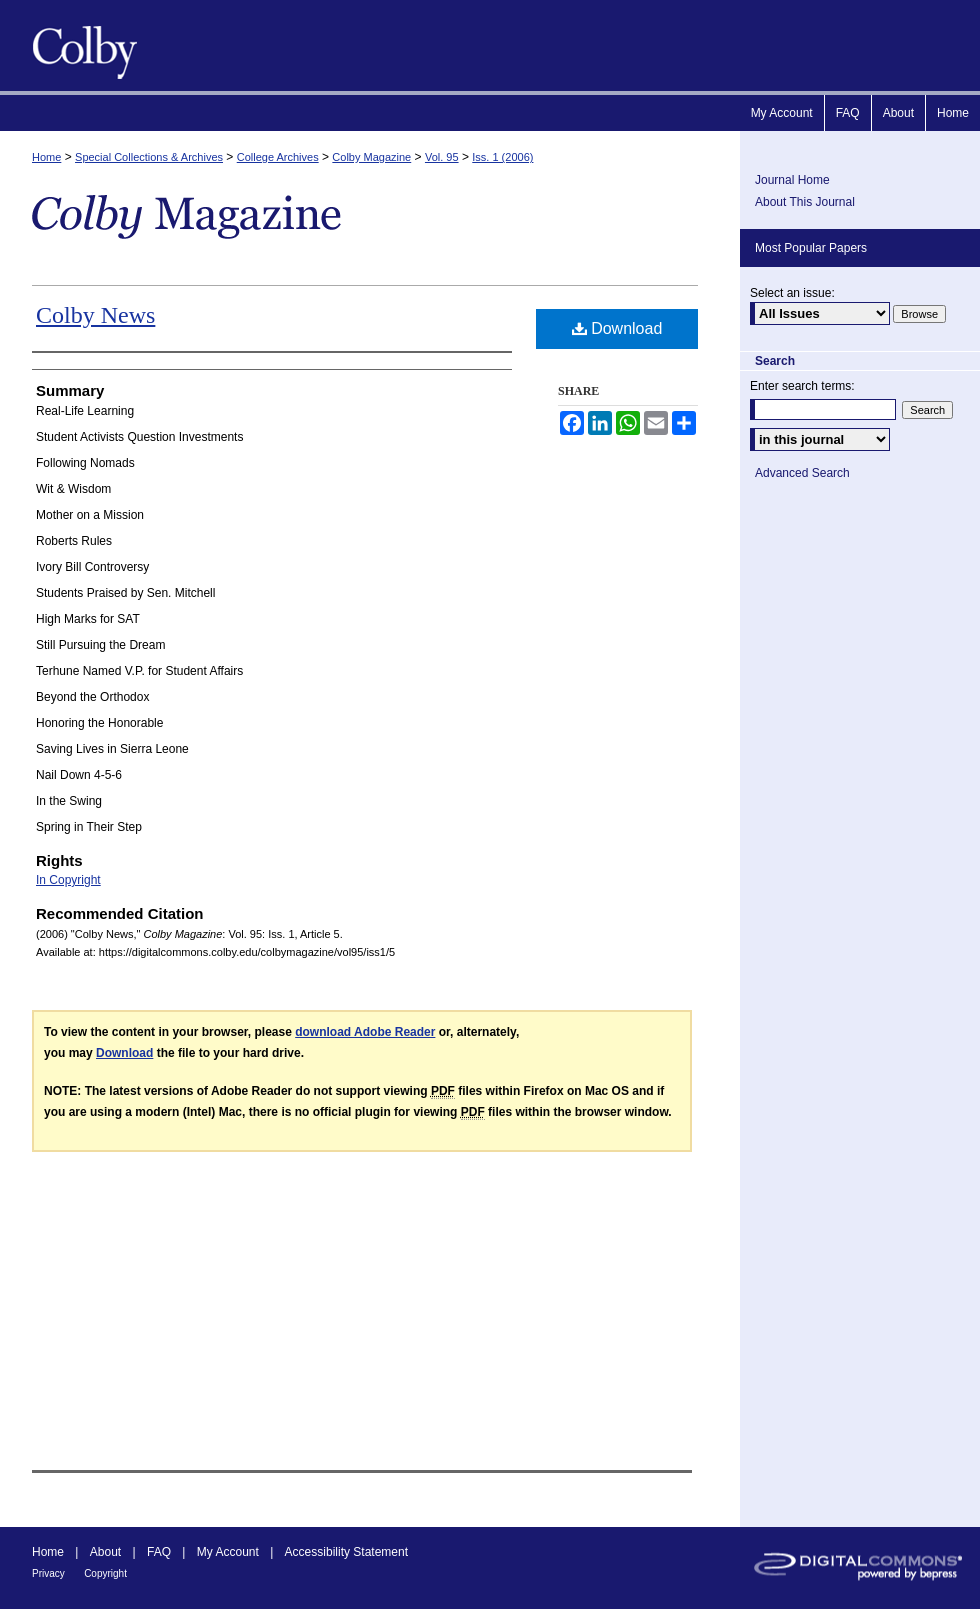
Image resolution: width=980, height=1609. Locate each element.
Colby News (95, 315)
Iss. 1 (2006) (502, 157)
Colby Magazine (80, 45)
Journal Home (792, 180)
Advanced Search (802, 473)
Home (46, 157)
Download (617, 328)
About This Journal (805, 202)
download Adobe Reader (365, 1032)
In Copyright (68, 880)
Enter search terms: (802, 386)
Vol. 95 (442, 157)
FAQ (159, 1552)
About (105, 1552)
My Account (228, 1552)
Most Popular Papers (811, 248)
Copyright (105, 1573)
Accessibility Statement (346, 1552)
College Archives (278, 157)
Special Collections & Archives (149, 157)
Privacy (48, 1573)
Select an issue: (792, 293)
